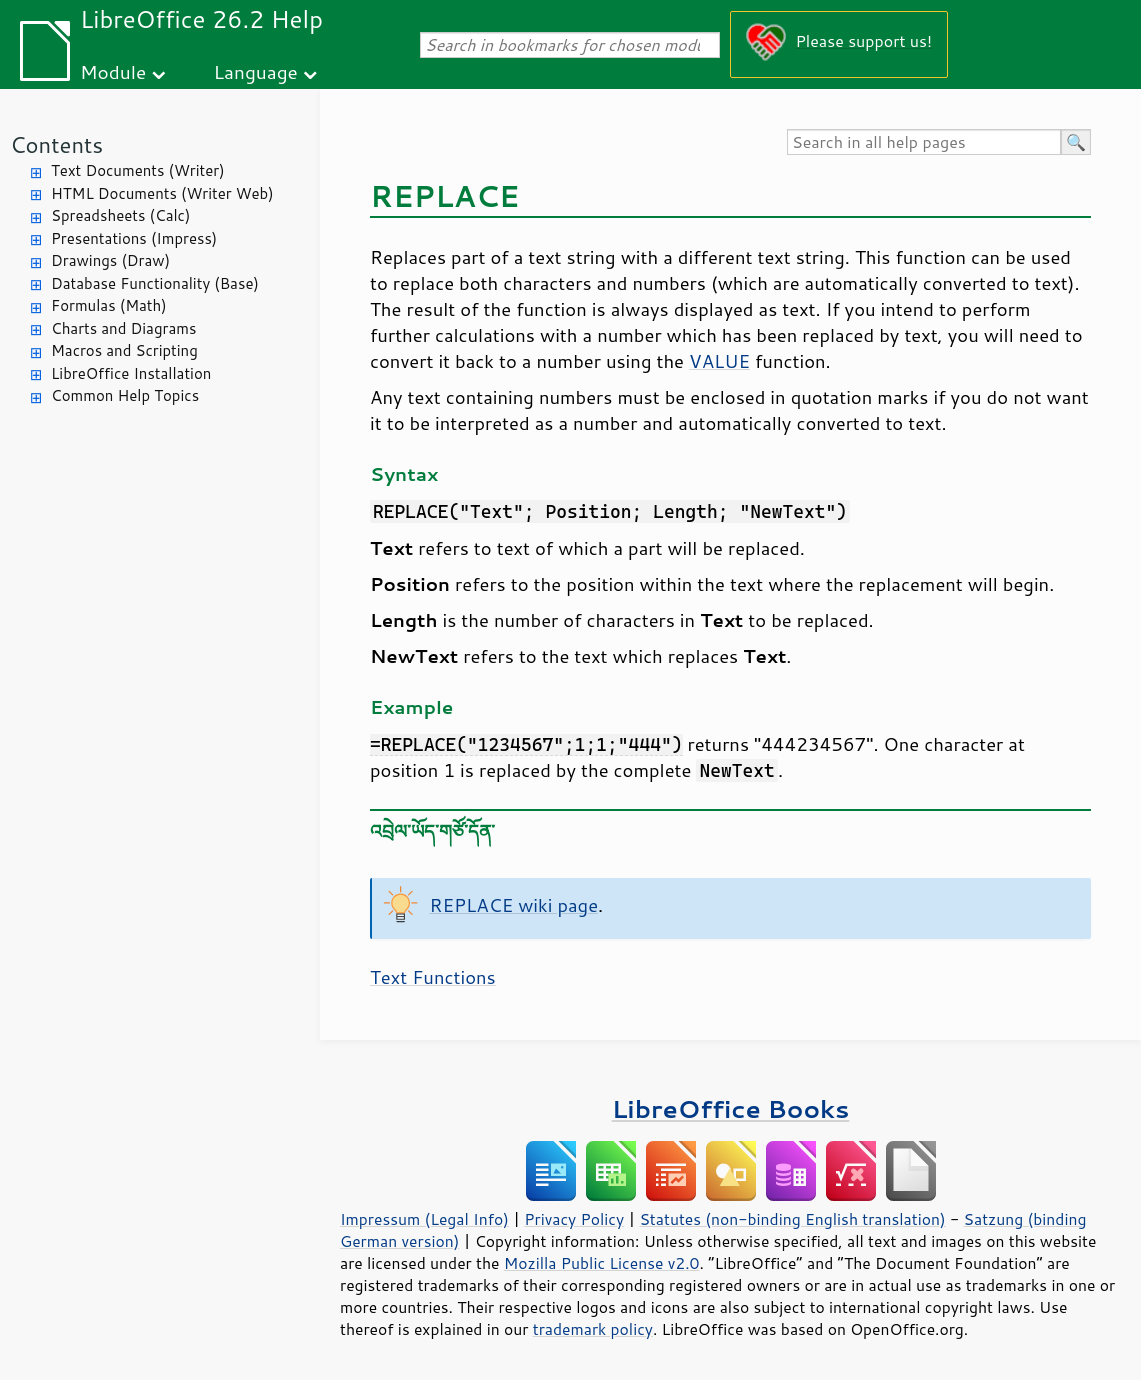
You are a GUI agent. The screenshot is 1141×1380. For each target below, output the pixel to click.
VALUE (719, 361)
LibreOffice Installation (131, 373)
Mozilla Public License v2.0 (602, 1263)
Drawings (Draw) (110, 260)
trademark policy (593, 1329)
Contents (56, 144)
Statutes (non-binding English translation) (792, 1219)
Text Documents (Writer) (138, 170)
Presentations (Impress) (134, 238)
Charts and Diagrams (123, 328)
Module (113, 71)
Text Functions (433, 977)
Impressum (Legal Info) (424, 1219)
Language (256, 71)
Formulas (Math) (109, 305)
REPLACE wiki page (514, 905)
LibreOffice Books (731, 1108)
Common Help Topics (125, 395)
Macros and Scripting (124, 350)
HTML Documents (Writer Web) (162, 193)
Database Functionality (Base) (155, 283)
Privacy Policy (574, 1219)
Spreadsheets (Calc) (120, 215)
